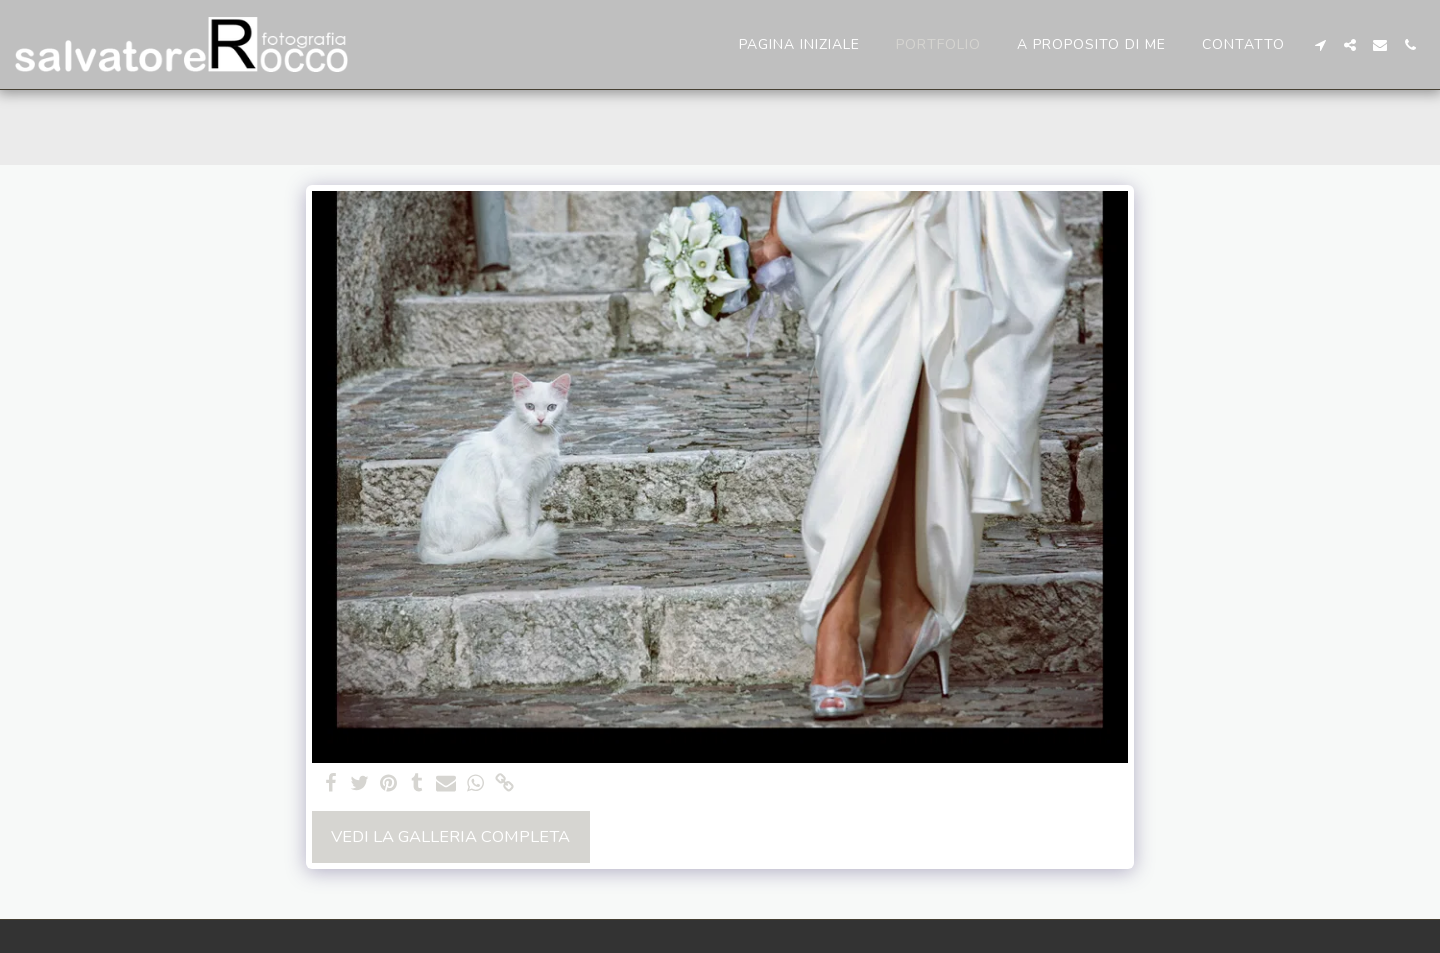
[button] (1320, 45)
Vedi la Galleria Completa (450, 836)
